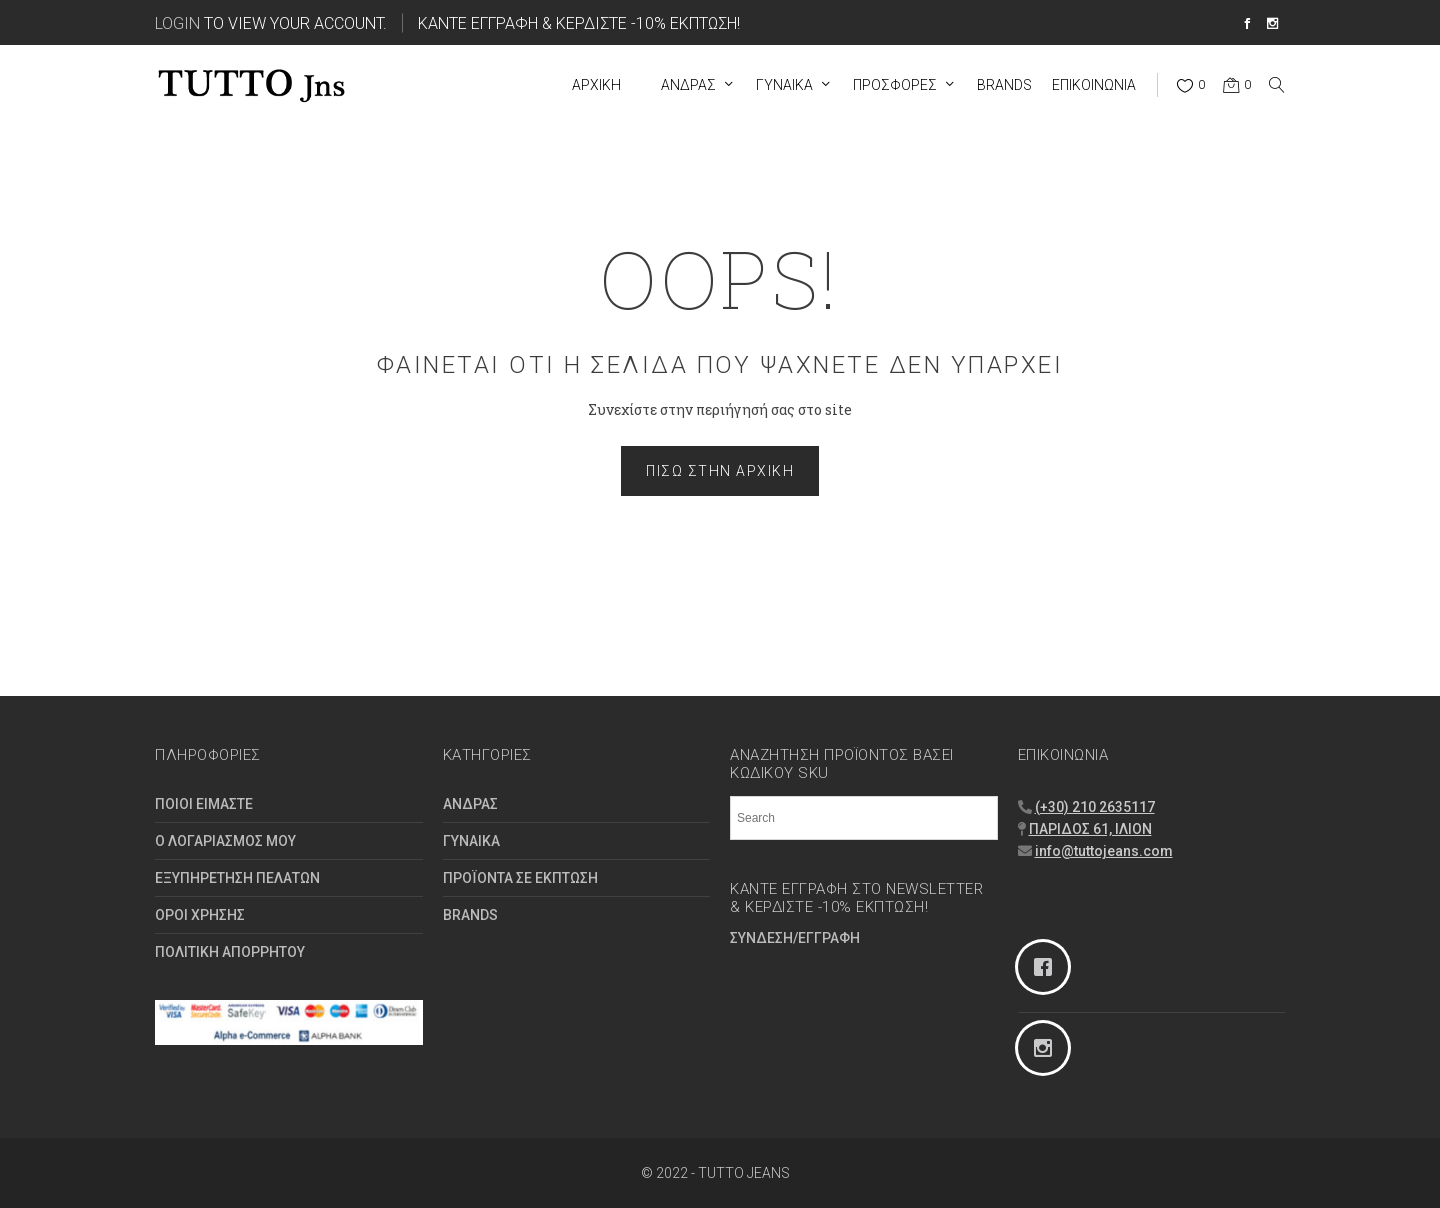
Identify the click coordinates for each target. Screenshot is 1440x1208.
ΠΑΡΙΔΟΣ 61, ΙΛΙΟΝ (1090, 829)
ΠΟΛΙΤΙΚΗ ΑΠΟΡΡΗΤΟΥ (230, 952)
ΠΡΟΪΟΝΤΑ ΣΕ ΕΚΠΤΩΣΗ (520, 878)
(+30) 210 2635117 (1095, 807)
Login (177, 22)
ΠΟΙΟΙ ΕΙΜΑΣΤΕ (204, 804)
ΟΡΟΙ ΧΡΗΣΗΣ (200, 915)
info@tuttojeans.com (1104, 851)
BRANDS (470, 915)
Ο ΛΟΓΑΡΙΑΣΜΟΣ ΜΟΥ (225, 841)
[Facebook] (1152, 967)
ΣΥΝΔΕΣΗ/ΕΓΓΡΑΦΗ (795, 938)
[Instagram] (1152, 1048)
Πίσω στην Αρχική (720, 471)
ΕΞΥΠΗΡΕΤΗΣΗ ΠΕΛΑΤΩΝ (237, 878)
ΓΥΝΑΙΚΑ (471, 841)
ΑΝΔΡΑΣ (470, 804)
